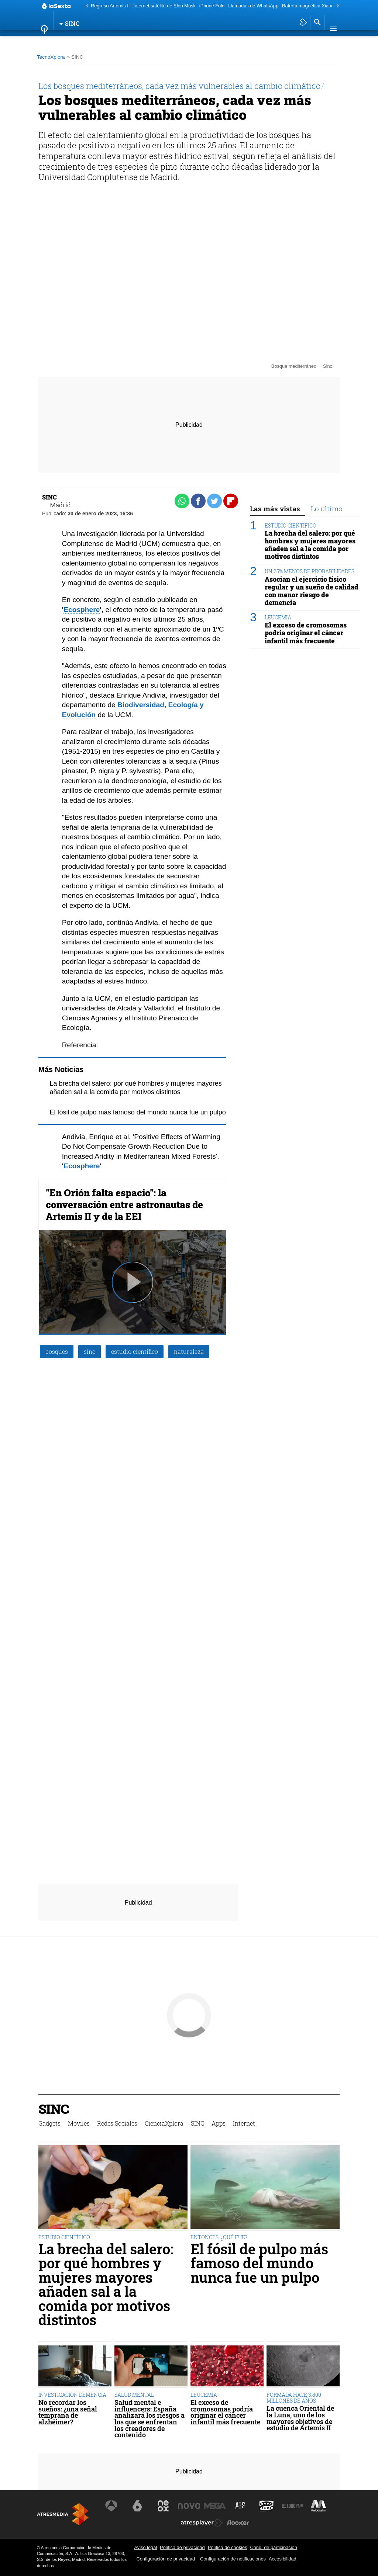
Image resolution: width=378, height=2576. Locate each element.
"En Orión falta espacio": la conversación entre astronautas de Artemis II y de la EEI (124, 1204)
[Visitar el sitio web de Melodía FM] (317, 2505)
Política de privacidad (182, 2547)
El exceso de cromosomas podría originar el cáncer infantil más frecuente (306, 632)
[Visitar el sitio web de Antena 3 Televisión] (112, 2505)
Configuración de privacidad (165, 2559)
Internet (255, 42)
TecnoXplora (51, 57)
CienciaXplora (175, 42)
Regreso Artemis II (110, 5)
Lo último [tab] (327, 508)
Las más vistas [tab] (275, 508)
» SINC (75, 57)
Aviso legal (145, 2547)
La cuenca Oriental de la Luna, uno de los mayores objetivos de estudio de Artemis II (300, 2418)
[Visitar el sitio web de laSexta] (138, 2505)
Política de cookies (227, 2547)
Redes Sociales (126, 42)
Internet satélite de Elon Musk (164, 5)
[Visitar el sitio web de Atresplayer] (202, 2522)
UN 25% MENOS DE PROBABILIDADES (309, 571)
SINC (209, 42)
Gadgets (54, 42)
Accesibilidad (282, 2559)
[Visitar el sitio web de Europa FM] (292, 2505)
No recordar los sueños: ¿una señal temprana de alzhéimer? (67, 2412)
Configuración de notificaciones (233, 2559)
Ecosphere (81, 609)
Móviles (85, 42)
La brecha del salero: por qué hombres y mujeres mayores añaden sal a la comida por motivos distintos (310, 544)
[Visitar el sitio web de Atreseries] (241, 2505)
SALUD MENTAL (134, 2394)
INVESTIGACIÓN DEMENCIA (72, 2394)
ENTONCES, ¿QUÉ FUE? (218, 2237)
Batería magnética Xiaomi (309, 5)
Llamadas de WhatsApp (253, 5)
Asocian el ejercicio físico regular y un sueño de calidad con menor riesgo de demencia (311, 590)
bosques (56, 1351)
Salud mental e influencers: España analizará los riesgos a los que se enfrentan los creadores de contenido (149, 2418)
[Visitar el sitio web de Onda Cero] (266, 2505)
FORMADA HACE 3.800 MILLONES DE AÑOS (294, 2397)
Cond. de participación (273, 2547)
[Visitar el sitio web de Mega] (215, 2505)
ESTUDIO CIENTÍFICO (290, 525)
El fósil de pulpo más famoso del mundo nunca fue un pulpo (138, 1112)
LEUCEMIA (278, 617)
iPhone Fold (211, 5)
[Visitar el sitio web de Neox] (163, 2505)
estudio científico (134, 1351)
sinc (89, 1351)
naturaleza (189, 1351)
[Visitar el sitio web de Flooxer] (238, 2522)
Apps (229, 42)
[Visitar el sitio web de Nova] (189, 2505)
